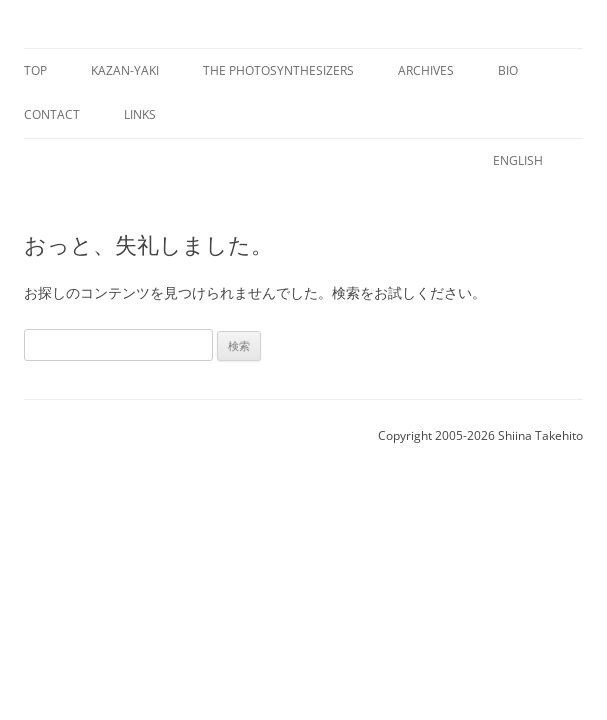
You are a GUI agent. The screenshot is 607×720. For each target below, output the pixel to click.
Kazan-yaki (125, 70)
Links (140, 114)
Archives (426, 70)
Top (35, 70)
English (518, 160)
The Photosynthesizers (278, 70)
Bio (508, 70)
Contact (52, 114)
